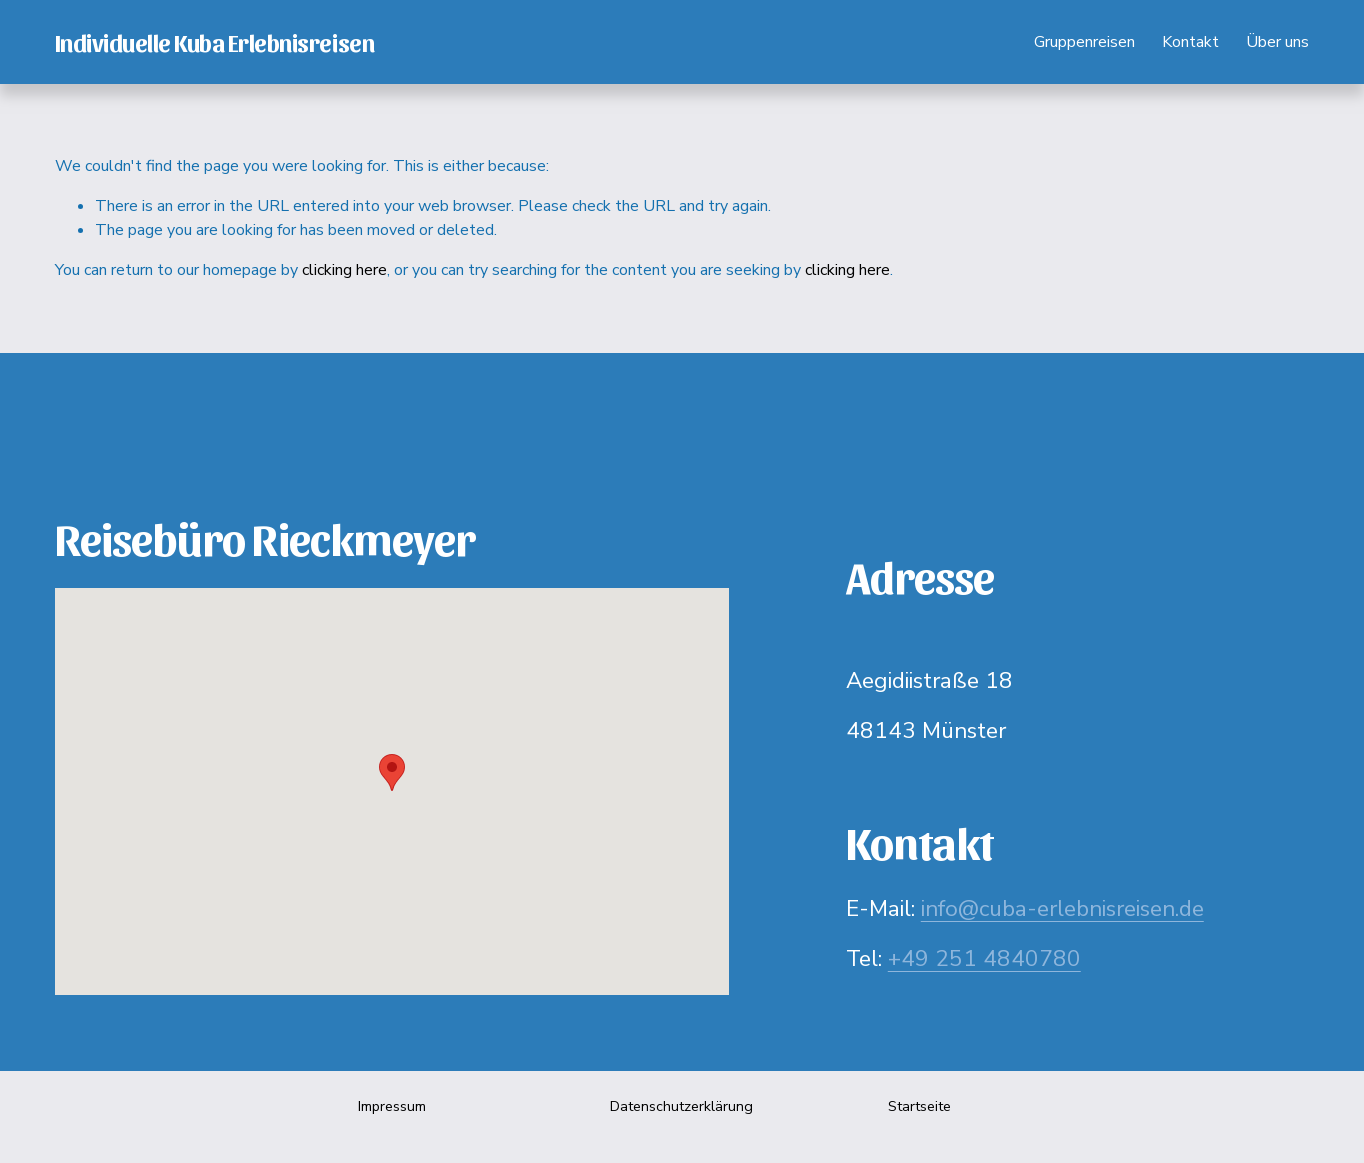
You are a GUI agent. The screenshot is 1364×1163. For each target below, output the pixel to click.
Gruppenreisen (1084, 42)
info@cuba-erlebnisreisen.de (1062, 908)
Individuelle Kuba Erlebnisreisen (215, 41)
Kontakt (1190, 42)
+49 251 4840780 (984, 958)
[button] (392, 772)
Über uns (1277, 42)
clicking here (344, 270)
